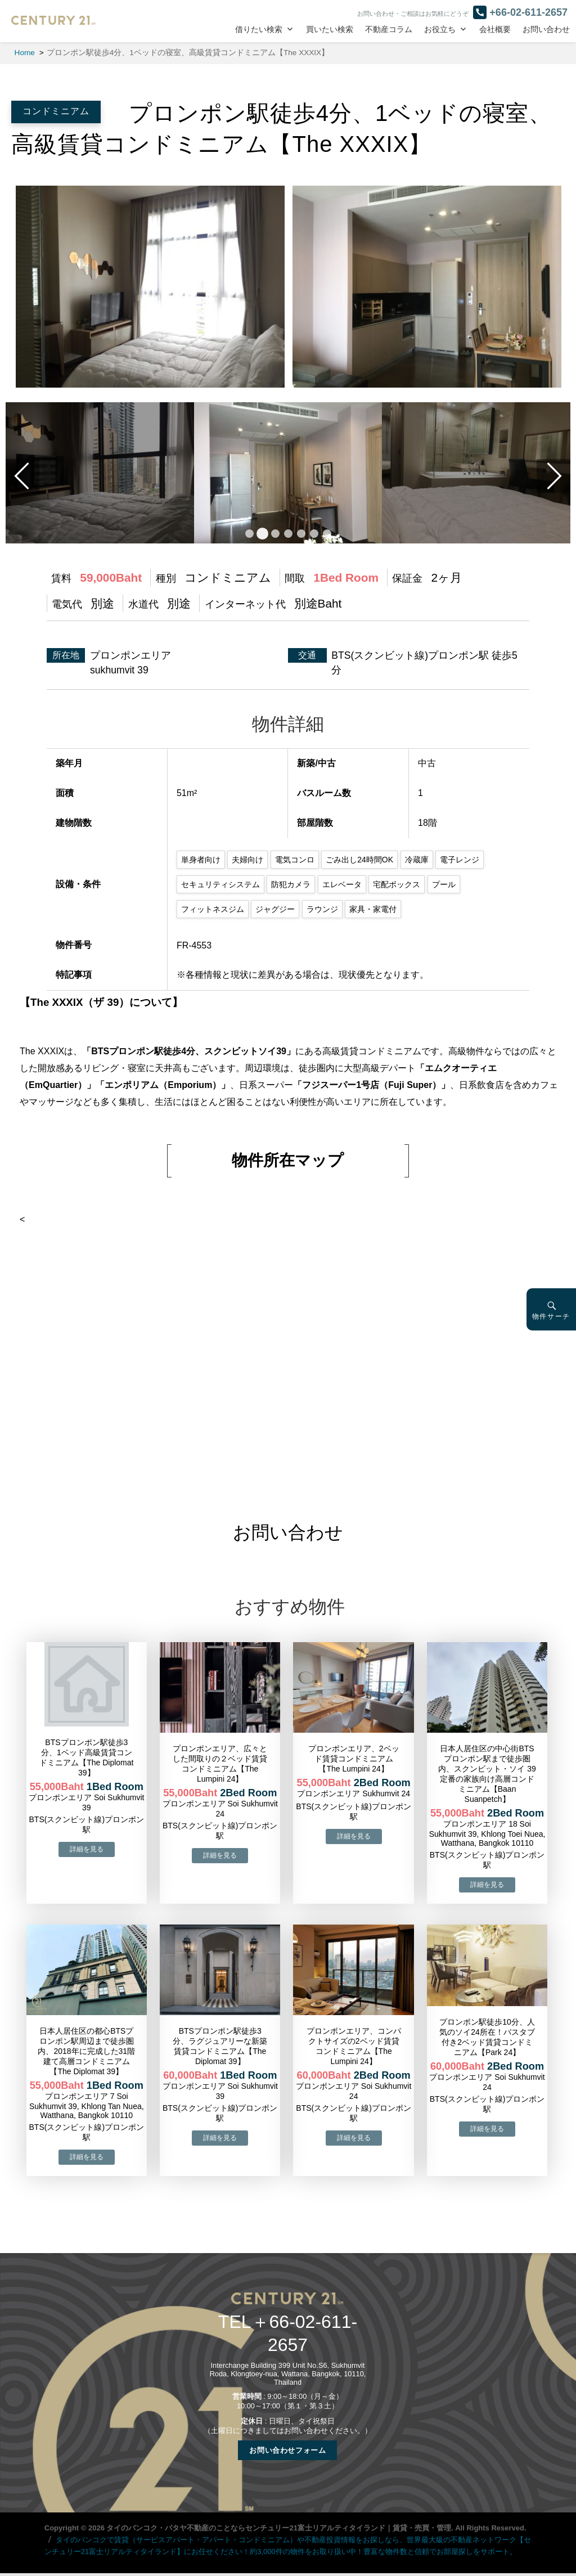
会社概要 (495, 29)
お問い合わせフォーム (287, 2450)
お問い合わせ (546, 29)
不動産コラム (388, 29)
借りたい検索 (258, 29)
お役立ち (440, 29)
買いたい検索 (329, 29)
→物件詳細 (86, 1849)
